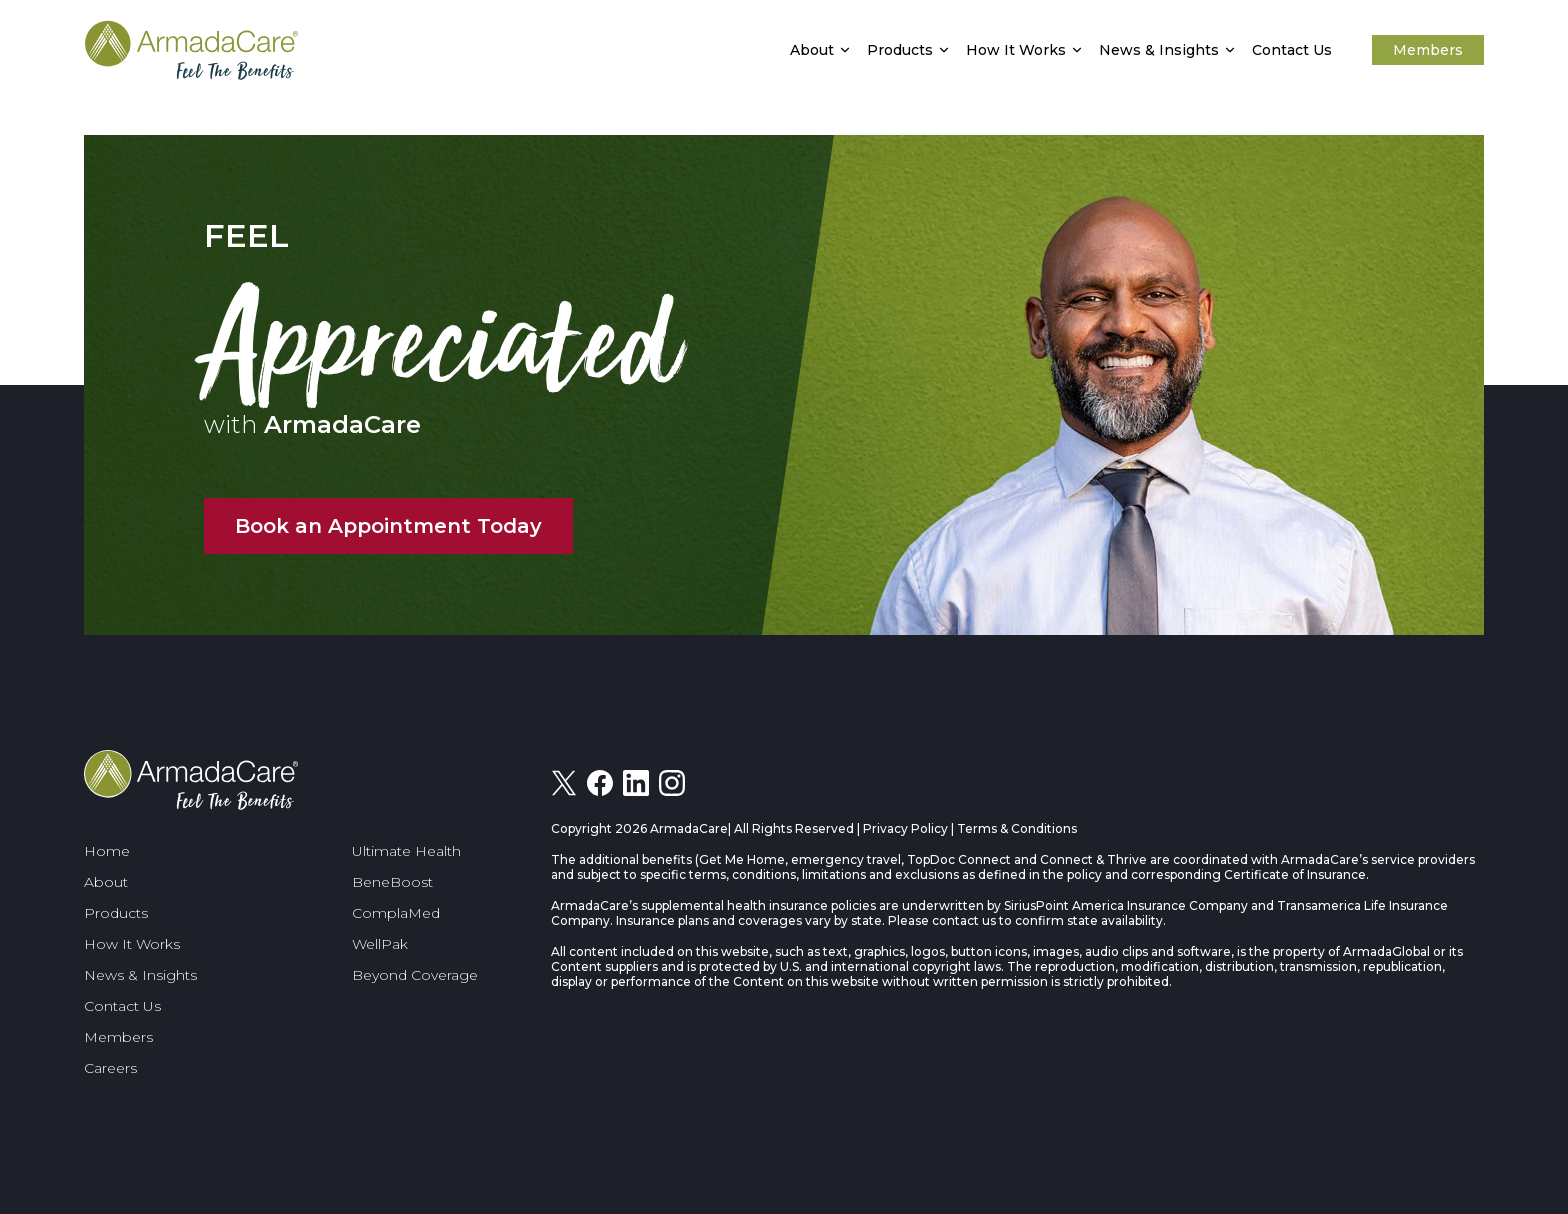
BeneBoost (392, 882)
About (812, 50)
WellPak (380, 944)
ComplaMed (396, 913)
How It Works (1016, 50)
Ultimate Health (406, 851)
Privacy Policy (905, 828)
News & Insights (1159, 50)
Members (1428, 50)
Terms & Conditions (1017, 828)
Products (900, 50)
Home (107, 851)
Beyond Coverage (415, 975)
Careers (110, 1068)
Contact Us (1292, 50)
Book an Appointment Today (388, 526)
